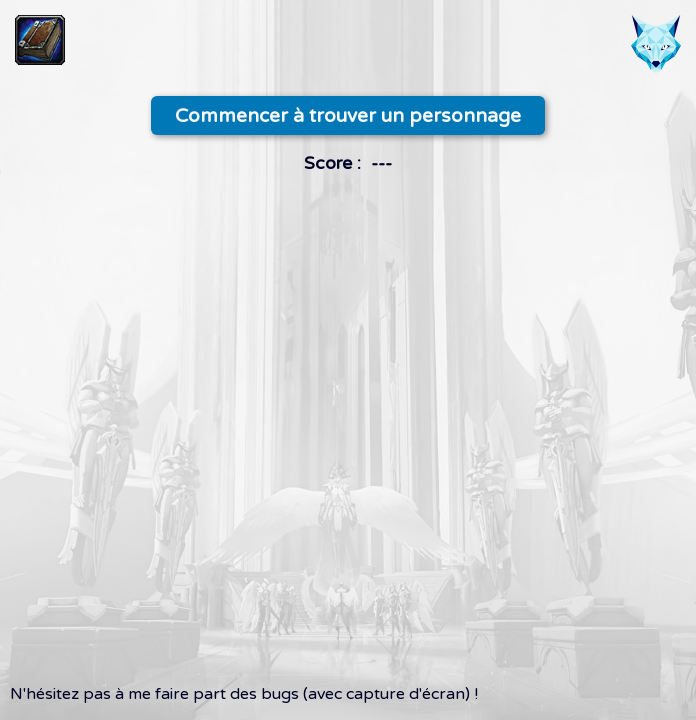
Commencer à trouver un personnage (348, 115)
